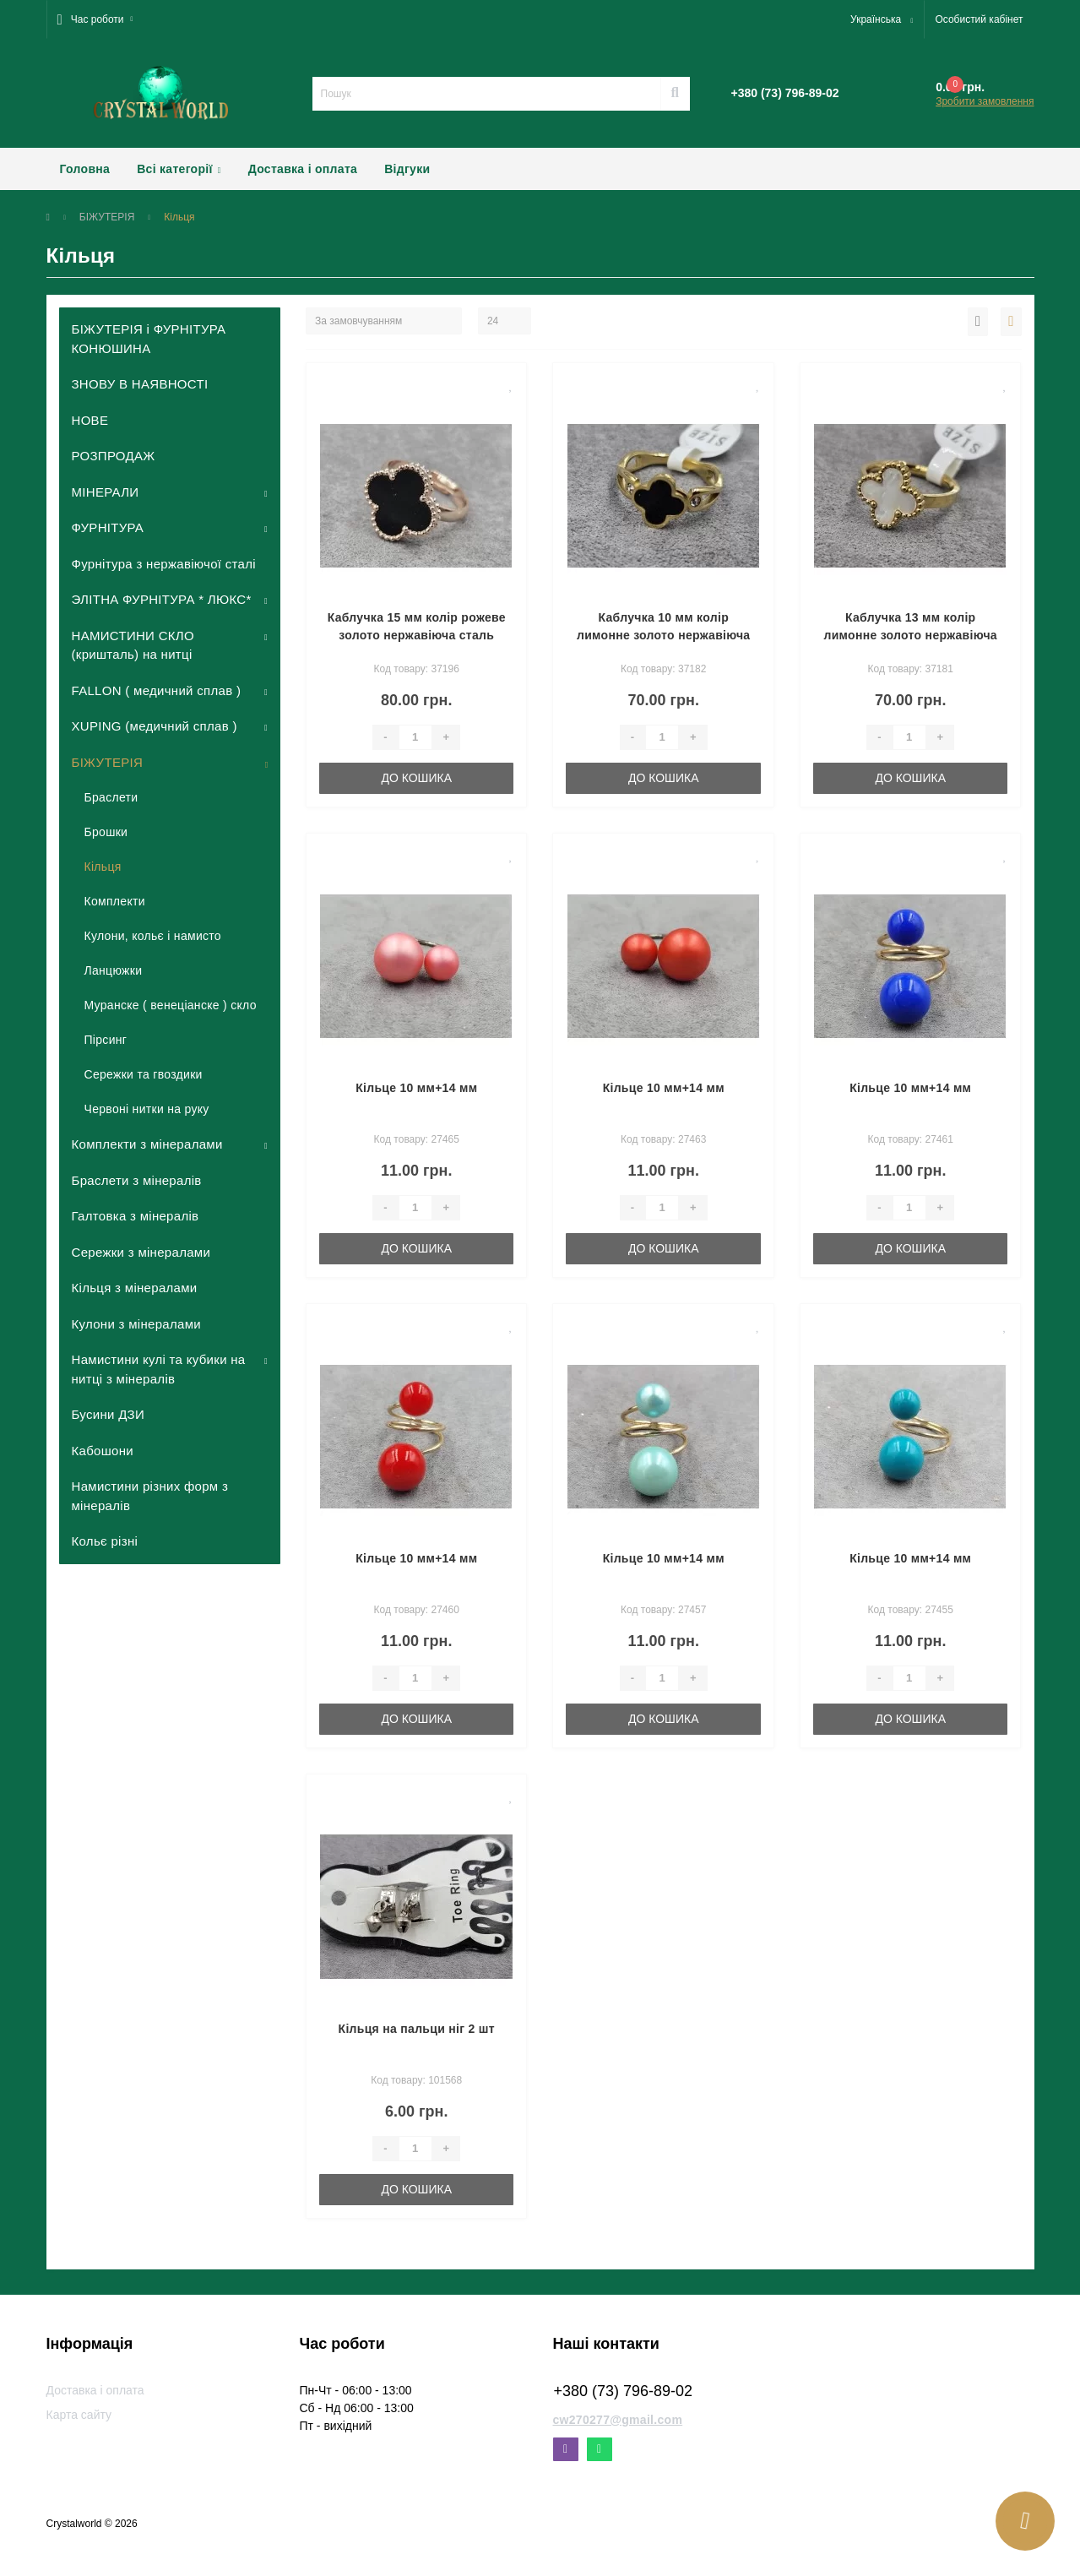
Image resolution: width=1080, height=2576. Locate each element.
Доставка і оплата (302, 169)
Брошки (106, 832)
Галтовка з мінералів (135, 1216)
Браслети (111, 797)
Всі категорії (179, 169)
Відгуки (407, 169)
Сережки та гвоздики (143, 1074)
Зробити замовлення (985, 101)
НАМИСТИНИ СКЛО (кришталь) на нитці (133, 645)
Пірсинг (106, 1039)
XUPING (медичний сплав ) (154, 726)
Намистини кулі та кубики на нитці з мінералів (159, 1369)
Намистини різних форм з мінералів (150, 1496)
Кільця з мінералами (135, 1287)
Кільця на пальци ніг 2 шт (417, 2028)
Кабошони (102, 1450)
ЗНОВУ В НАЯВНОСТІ (140, 384)
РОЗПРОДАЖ (113, 455)
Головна (85, 169)
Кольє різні (105, 1541)
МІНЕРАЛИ (105, 492)
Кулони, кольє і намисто (152, 936)
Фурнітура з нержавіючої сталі (164, 564)
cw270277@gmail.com (618, 2420)
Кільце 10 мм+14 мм (416, 1088)
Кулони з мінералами (137, 1324)
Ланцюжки (113, 970)
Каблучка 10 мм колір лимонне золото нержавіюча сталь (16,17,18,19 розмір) (663, 635)
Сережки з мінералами (141, 1252)
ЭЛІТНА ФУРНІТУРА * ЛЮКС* (162, 599)
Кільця (103, 866)
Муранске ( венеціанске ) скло (170, 1005)
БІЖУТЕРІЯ (107, 217)
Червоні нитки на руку (146, 1109)
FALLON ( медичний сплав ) (157, 690)
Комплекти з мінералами (147, 1144)
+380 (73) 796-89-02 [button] (623, 2391)
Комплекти (114, 901)
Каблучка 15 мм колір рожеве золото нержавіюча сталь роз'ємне (417, 635)
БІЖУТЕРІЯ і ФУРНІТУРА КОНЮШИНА (149, 339)
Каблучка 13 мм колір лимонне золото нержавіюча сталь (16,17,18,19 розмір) (909, 635)
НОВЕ (90, 420)
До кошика (416, 778)
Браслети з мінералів (137, 1180)
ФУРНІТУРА (108, 527)
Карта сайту (79, 2414)
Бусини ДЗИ (108, 1414)
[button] (95, 19)
